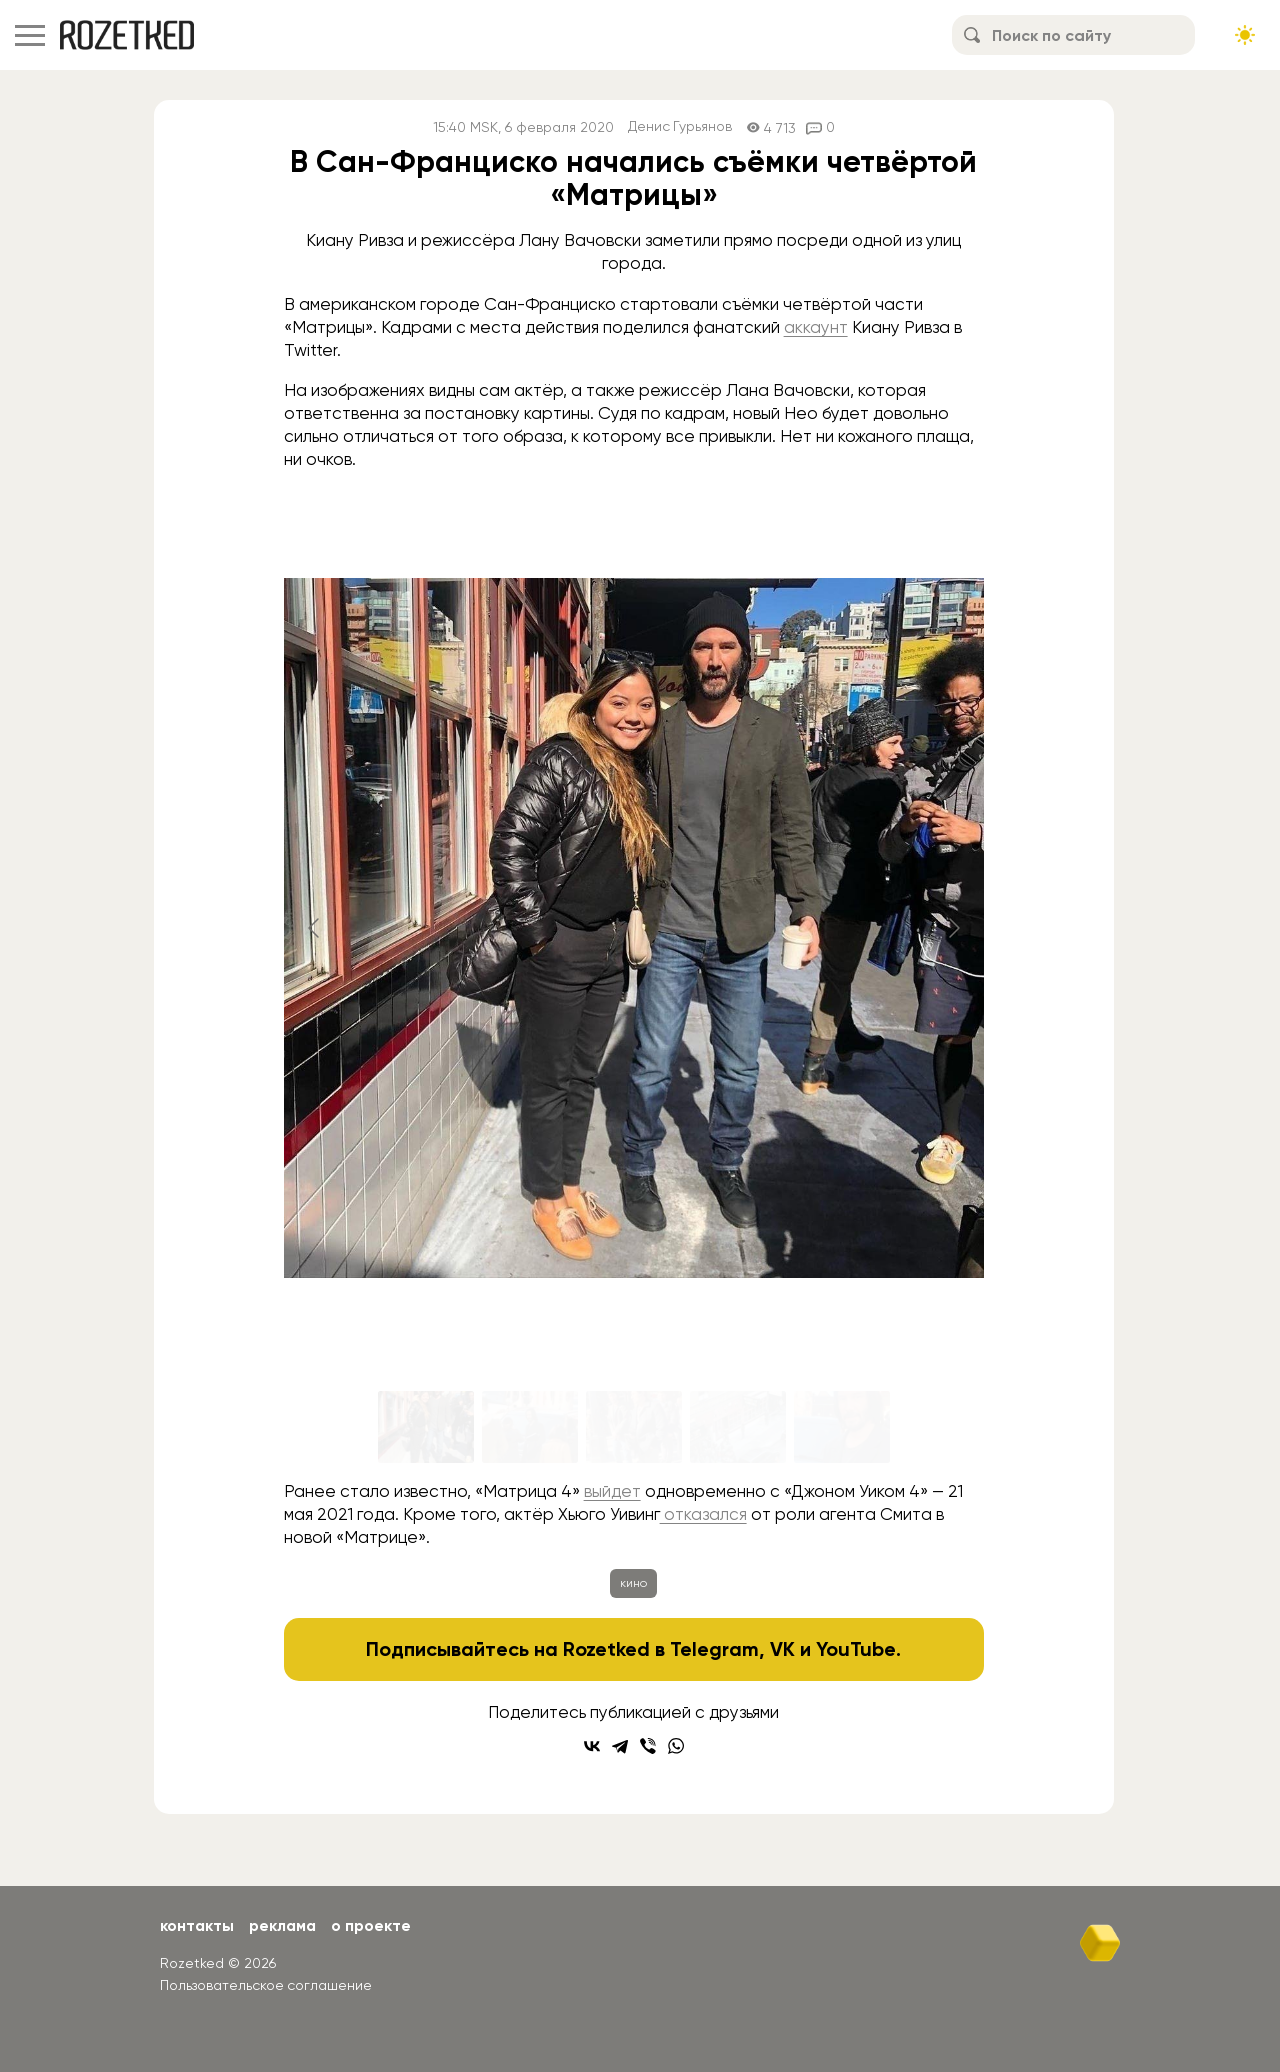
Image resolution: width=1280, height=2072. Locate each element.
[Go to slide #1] (426, 1427)
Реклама (285, 1925)
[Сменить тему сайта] (1245, 35)
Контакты (197, 1925)
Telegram (715, 1649)
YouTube (856, 1649)
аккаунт (816, 327)
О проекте (375, 1925)
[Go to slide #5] (842, 1427)
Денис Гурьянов (680, 127)
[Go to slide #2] (530, 1427)
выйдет (612, 1491)
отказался (703, 1514)
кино (633, 1583)
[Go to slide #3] (634, 1427)
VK (783, 1649)
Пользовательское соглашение (266, 1985)
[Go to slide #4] (738, 1427)
